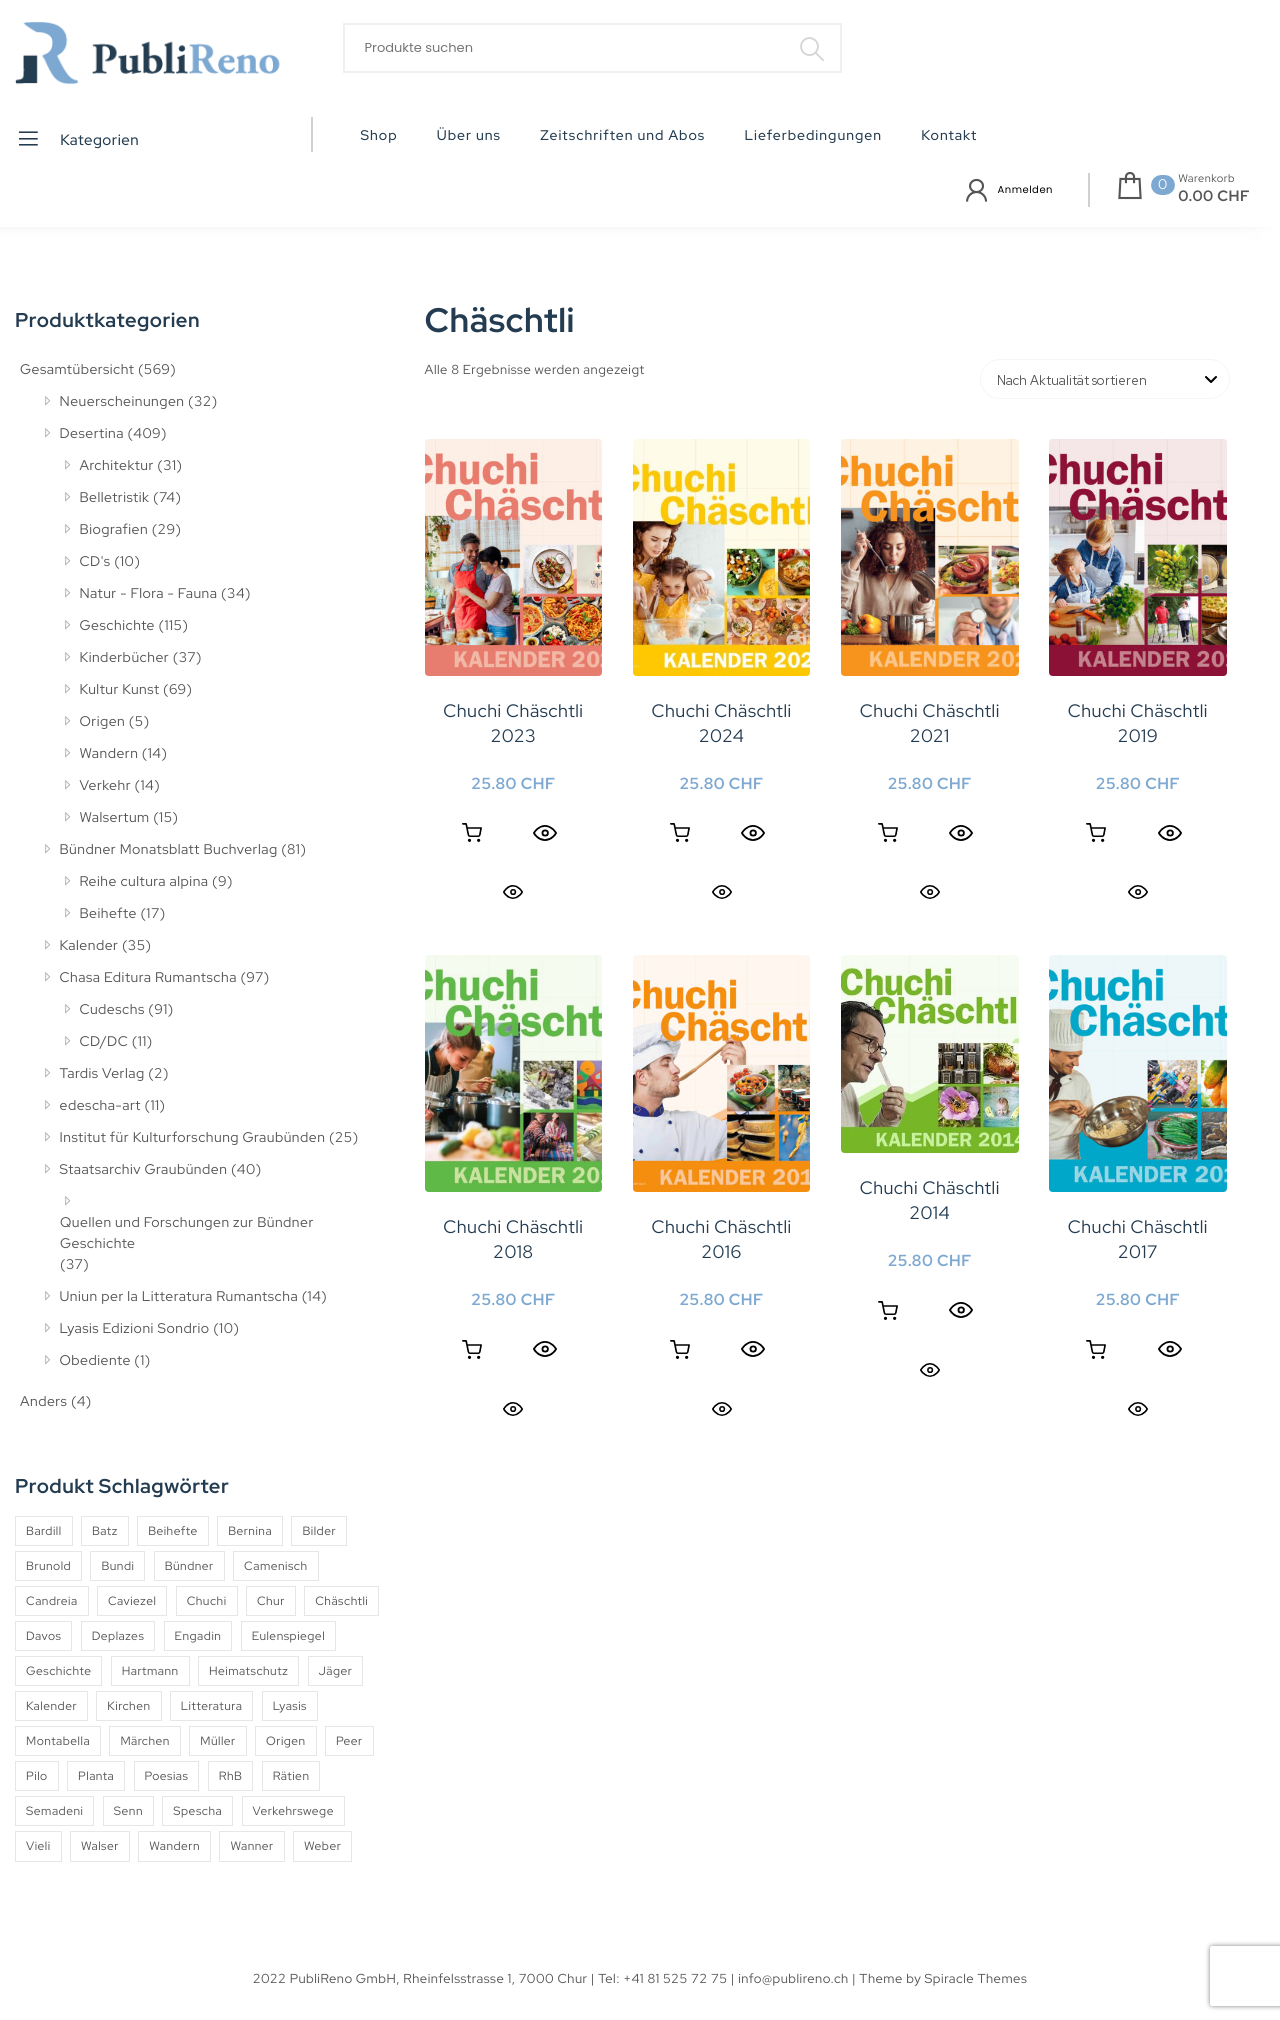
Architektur (117, 466)
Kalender (89, 946)
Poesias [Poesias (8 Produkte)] (167, 1776)
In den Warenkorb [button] (472, 833)
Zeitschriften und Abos (622, 136)
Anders (43, 1402)
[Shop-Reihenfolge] (1105, 379)
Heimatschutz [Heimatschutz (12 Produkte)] (248, 1671)
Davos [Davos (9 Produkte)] (43, 1636)
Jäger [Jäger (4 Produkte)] (336, 1671)
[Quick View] (545, 833)
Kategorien (77, 138)
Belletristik (115, 498)
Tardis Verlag (102, 1074)
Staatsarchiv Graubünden (144, 1170)
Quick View (513, 891)
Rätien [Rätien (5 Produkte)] (291, 1776)
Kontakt (949, 136)
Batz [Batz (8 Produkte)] (105, 1531)
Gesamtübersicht (77, 370)
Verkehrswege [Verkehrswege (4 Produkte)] (293, 1811)
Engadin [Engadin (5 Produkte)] (198, 1636)
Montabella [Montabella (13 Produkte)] (58, 1741)
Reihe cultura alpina (144, 882)
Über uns (469, 136)
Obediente (95, 1361)
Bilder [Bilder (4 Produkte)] (319, 1531)
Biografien (114, 530)
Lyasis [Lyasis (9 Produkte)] (290, 1706)
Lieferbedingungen (813, 136)
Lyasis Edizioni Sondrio (135, 1329)
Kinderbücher (125, 658)
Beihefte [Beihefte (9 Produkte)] (173, 1531)
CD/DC (104, 1042)
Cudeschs (112, 1010)
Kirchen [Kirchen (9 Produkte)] (128, 1706)
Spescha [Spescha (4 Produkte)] (197, 1811)
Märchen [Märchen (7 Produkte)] (145, 1741)
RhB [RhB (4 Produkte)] (231, 1776)
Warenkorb (1206, 179)
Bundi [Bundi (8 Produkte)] (117, 1566)
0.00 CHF (1214, 196)
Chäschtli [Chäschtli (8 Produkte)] (341, 1601)
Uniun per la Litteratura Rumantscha (179, 1297)
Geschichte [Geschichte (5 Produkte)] (58, 1671)
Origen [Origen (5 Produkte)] (286, 1741)
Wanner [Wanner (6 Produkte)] (251, 1846)
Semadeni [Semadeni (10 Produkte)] (54, 1811)
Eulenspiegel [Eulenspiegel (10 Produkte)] (288, 1636)
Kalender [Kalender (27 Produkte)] (51, 1706)
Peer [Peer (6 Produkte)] (349, 1741)
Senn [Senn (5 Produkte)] (128, 1811)
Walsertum (115, 818)
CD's (95, 562)
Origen (103, 722)
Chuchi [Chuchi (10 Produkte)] (207, 1601)
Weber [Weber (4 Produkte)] (322, 1846)
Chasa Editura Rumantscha (148, 978)
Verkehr (106, 786)
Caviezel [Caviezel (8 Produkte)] (132, 1601)
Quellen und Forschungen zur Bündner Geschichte (187, 1233)
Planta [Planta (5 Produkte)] (96, 1776)
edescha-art (100, 1106)
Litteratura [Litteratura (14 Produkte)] (212, 1706)
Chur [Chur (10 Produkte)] (271, 1601)
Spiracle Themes (976, 1978)
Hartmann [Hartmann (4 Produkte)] (150, 1671)
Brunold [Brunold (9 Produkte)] (48, 1566)
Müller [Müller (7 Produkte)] (217, 1741)
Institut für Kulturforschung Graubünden (193, 1138)
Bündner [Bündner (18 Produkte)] (189, 1566)
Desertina (92, 434)
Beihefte (108, 914)
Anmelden (1025, 189)
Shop (379, 136)
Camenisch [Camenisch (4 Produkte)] (276, 1566)
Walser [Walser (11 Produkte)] (100, 1846)
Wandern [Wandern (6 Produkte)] (174, 1846)
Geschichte (118, 626)
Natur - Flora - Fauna (149, 594)
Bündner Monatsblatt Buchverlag (169, 850)
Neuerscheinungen (122, 402)
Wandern (109, 754)
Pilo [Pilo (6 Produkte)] (37, 1776)
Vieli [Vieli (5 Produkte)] (38, 1846)
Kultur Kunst (120, 690)
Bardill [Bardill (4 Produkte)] (44, 1531)
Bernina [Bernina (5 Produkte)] (250, 1531)
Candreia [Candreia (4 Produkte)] (52, 1601)
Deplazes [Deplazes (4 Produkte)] (118, 1636)
